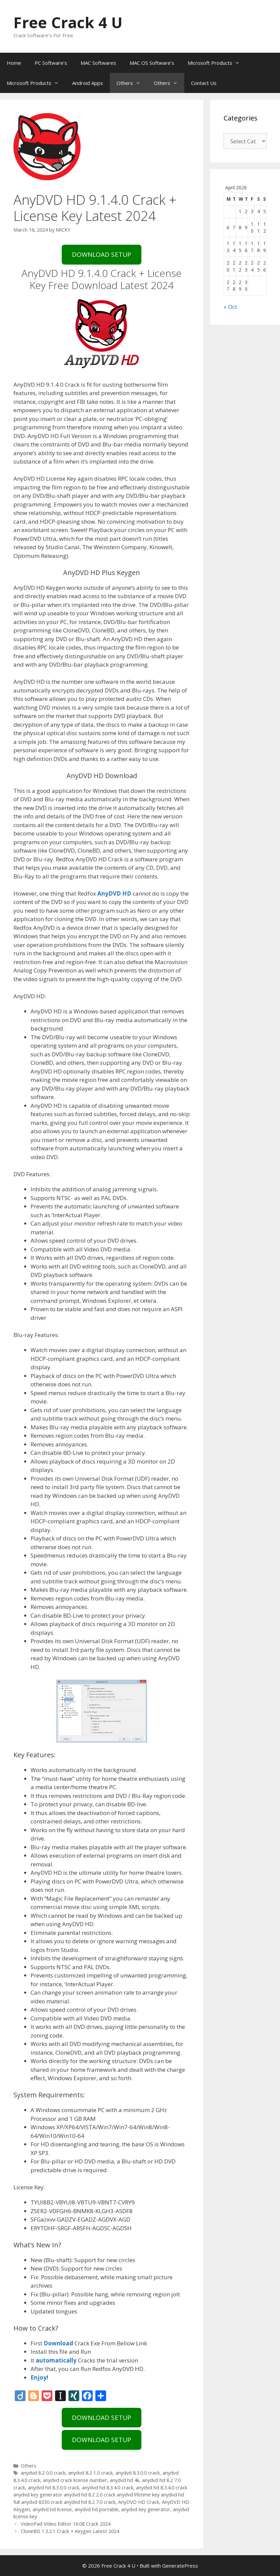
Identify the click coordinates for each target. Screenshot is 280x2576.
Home (14, 62)
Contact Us (204, 83)
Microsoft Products (217, 63)
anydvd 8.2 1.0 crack (90, 2473)
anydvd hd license (52, 2509)
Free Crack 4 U (68, 22)
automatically (56, 2360)
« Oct (230, 307)
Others (131, 83)
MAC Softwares (98, 62)
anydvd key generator (145, 2509)
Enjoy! (39, 2377)
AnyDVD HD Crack (138, 2502)
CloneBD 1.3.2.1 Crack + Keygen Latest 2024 (70, 2531)
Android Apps (87, 83)
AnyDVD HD (114, 893)
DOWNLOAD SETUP (101, 254)
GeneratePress (180, 2565)
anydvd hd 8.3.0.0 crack (53, 2487)
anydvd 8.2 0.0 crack (43, 2473)
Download (58, 2343)
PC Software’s (51, 62)
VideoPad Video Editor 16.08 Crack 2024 (65, 2524)
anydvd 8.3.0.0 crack (137, 2473)
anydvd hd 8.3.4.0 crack (107, 2487)
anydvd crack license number (75, 2480)
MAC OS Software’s (152, 62)
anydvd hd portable (97, 2509)
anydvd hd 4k (124, 2480)
